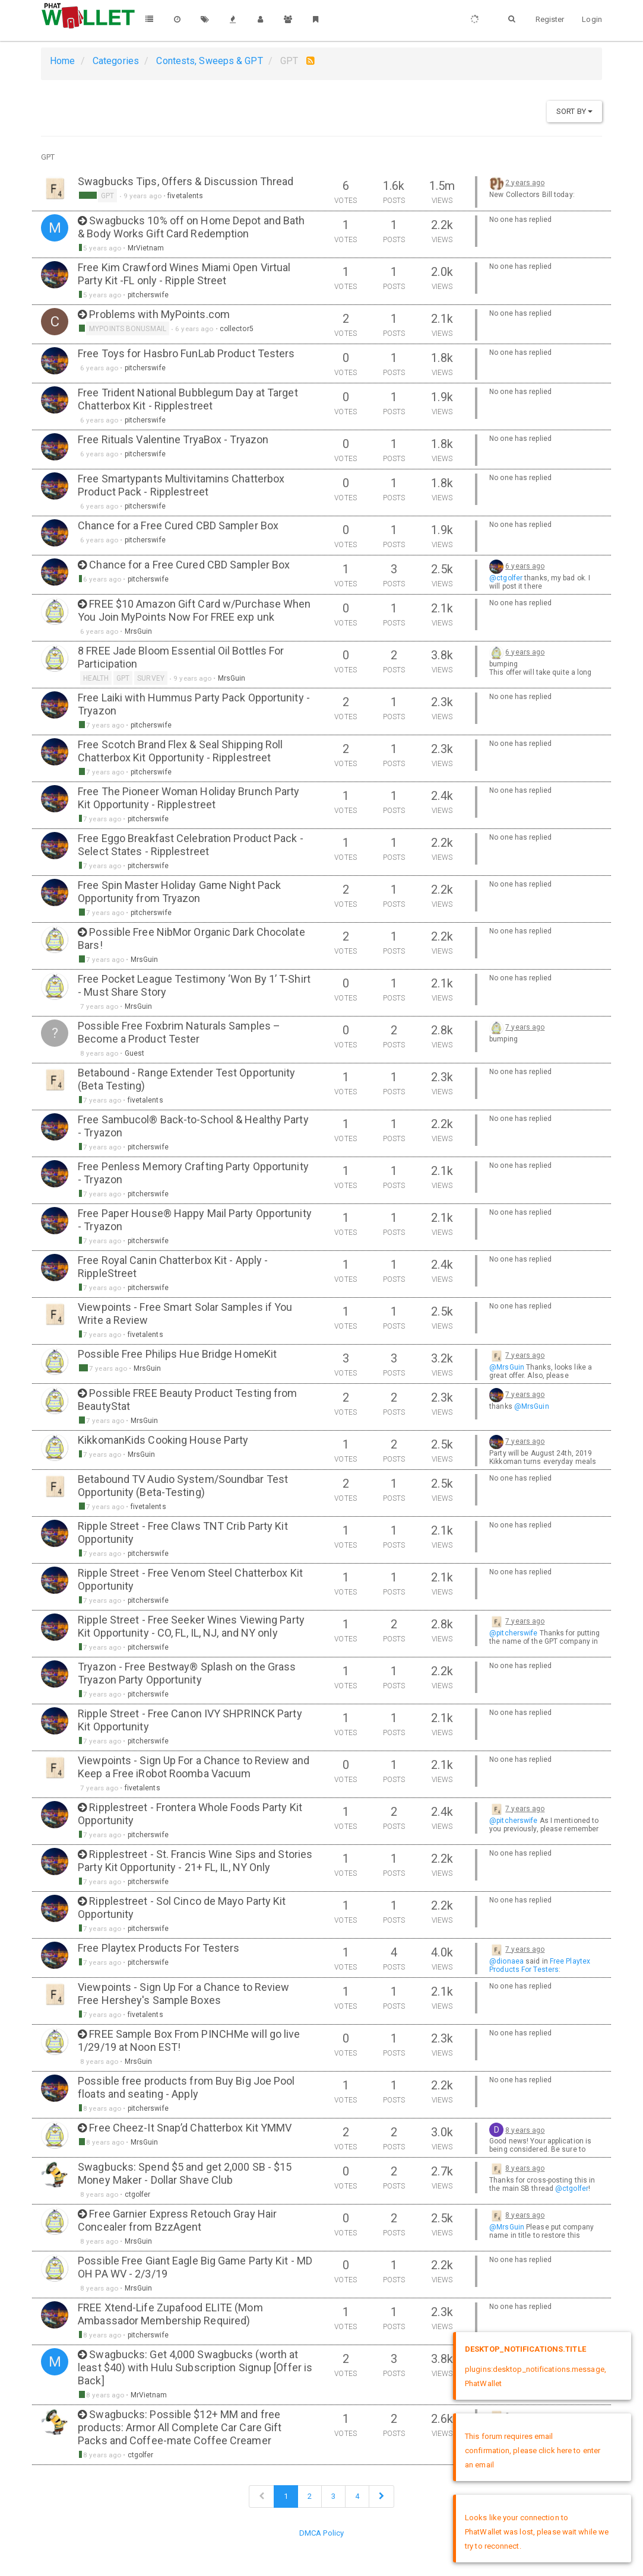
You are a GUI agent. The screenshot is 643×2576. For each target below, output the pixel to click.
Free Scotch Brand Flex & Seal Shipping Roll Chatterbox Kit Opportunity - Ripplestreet (180, 751)
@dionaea (506, 1961)
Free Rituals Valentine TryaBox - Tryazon (173, 439)
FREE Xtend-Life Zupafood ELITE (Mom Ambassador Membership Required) (170, 2314)
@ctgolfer (505, 578)
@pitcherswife (513, 1633)
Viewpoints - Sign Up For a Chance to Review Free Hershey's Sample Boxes (183, 1993)
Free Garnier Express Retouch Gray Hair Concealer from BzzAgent (177, 2220)
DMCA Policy (321, 2533)
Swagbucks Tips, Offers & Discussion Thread (185, 181)
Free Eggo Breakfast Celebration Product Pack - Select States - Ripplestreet (190, 844)
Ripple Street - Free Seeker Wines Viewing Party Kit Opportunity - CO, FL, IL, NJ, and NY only (191, 1626)
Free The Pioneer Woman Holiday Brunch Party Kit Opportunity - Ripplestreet (188, 798)
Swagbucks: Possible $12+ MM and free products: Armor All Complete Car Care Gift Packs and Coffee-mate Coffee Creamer (179, 2427)
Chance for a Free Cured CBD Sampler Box (178, 525)
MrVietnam (146, 248)
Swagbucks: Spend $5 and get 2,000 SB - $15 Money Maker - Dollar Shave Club (185, 2173)
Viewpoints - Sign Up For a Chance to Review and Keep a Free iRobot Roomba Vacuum (193, 1767)
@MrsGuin (506, 1367)
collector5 (237, 329)
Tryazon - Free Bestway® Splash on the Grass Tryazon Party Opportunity (187, 1673)
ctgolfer (138, 2194)
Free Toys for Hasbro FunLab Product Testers (186, 353)
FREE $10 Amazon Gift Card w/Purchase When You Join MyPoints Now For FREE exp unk (194, 610)
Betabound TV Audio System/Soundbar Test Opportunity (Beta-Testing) (183, 1485)
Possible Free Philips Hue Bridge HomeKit (177, 1354)
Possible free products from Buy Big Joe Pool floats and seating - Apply (186, 2087)
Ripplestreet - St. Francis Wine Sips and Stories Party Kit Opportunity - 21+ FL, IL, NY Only (195, 1860)
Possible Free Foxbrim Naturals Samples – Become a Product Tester (179, 1032)
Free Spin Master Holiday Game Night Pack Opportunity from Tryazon (179, 891)
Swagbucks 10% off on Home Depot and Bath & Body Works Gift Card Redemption (191, 227)
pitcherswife (148, 295)
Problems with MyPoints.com (159, 314)
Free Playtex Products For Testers (158, 1948)
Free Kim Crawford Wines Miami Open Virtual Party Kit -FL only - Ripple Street (184, 274)
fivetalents (185, 196)
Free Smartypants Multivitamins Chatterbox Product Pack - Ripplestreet (181, 485)
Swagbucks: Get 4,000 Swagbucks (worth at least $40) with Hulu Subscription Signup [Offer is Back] (195, 2367)
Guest (135, 1053)
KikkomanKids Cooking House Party (163, 1440)
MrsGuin (139, 631)
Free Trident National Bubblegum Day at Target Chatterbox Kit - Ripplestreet (188, 399)
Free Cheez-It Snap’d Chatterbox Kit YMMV (190, 2127)
